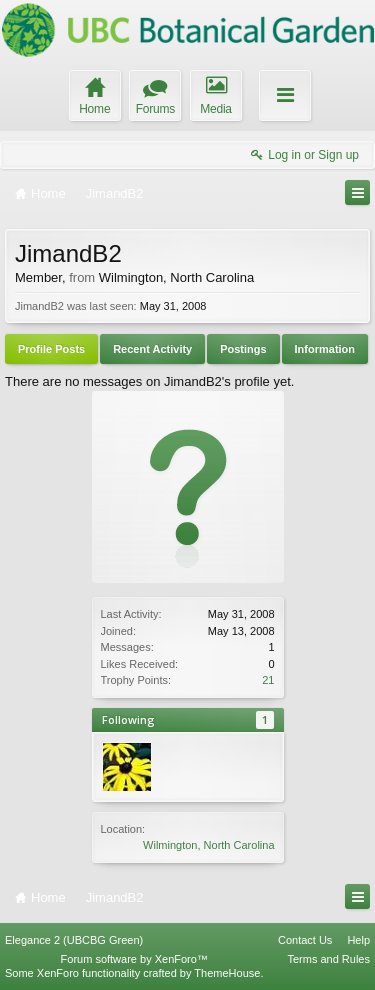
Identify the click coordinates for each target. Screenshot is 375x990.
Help (358, 940)
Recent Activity (152, 349)
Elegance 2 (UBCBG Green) (74, 940)
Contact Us (305, 940)
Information (325, 349)
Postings (243, 349)
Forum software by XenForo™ (134, 959)
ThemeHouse (227, 973)
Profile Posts (51, 349)
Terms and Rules (328, 959)
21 (268, 680)
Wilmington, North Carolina (208, 845)
